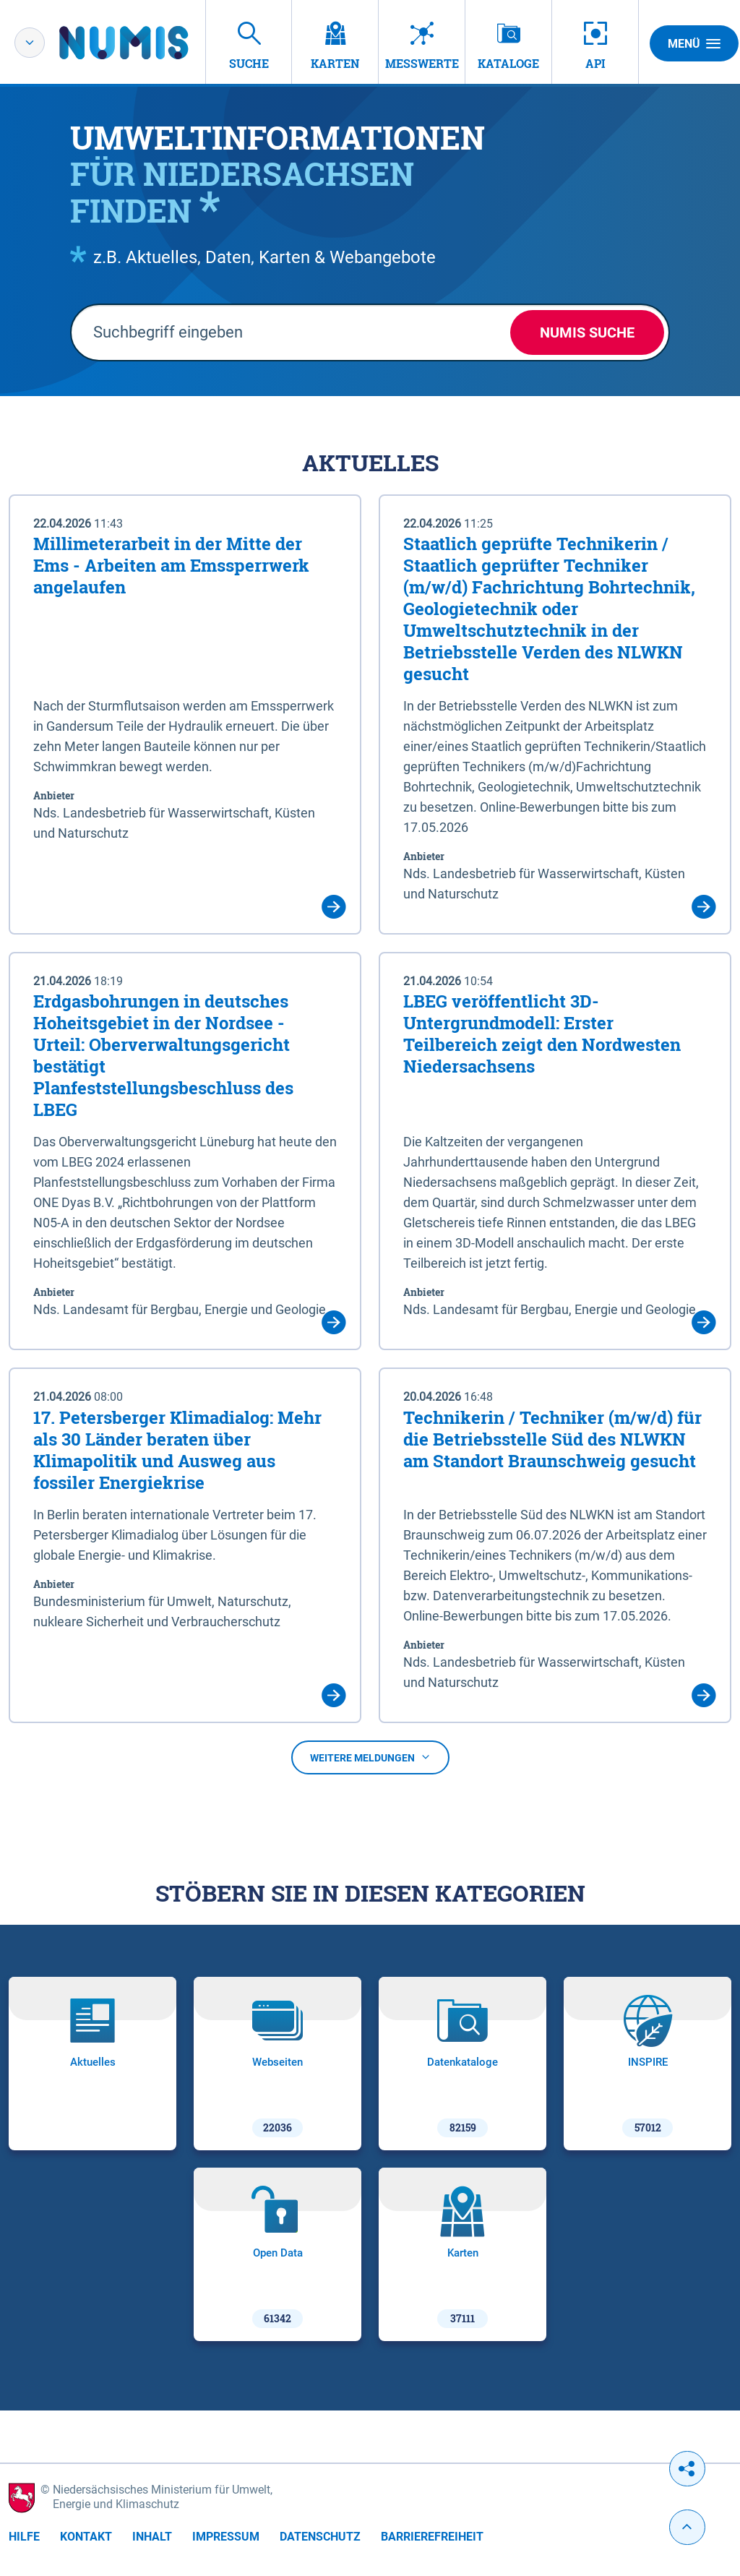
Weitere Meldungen (370, 1758)
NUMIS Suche (587, 332)
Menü (694, 43)
